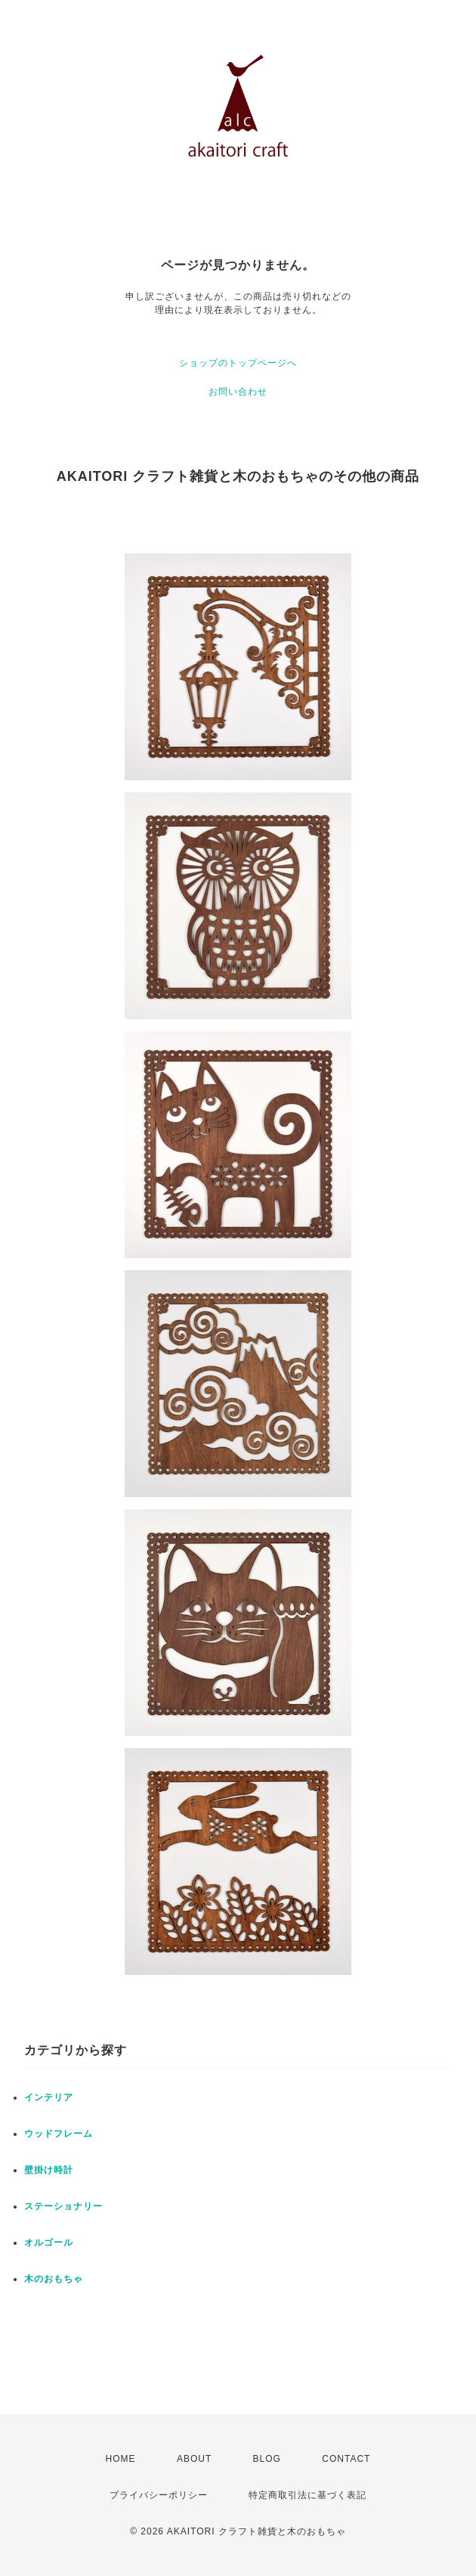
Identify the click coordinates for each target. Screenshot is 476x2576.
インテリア (48, 2097)
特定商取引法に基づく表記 (307, 2495)
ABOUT (194, 2459)
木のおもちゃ (53, 2279)
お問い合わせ (238, 391)
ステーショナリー (63, 2206)
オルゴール (48, 2242)
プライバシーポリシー (159, 2495)
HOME (121, 2459)
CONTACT (346, 2459)
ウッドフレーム (58, 2133)
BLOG (267, 2459)
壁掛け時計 (48, 2170)
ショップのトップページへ (238, 363)
